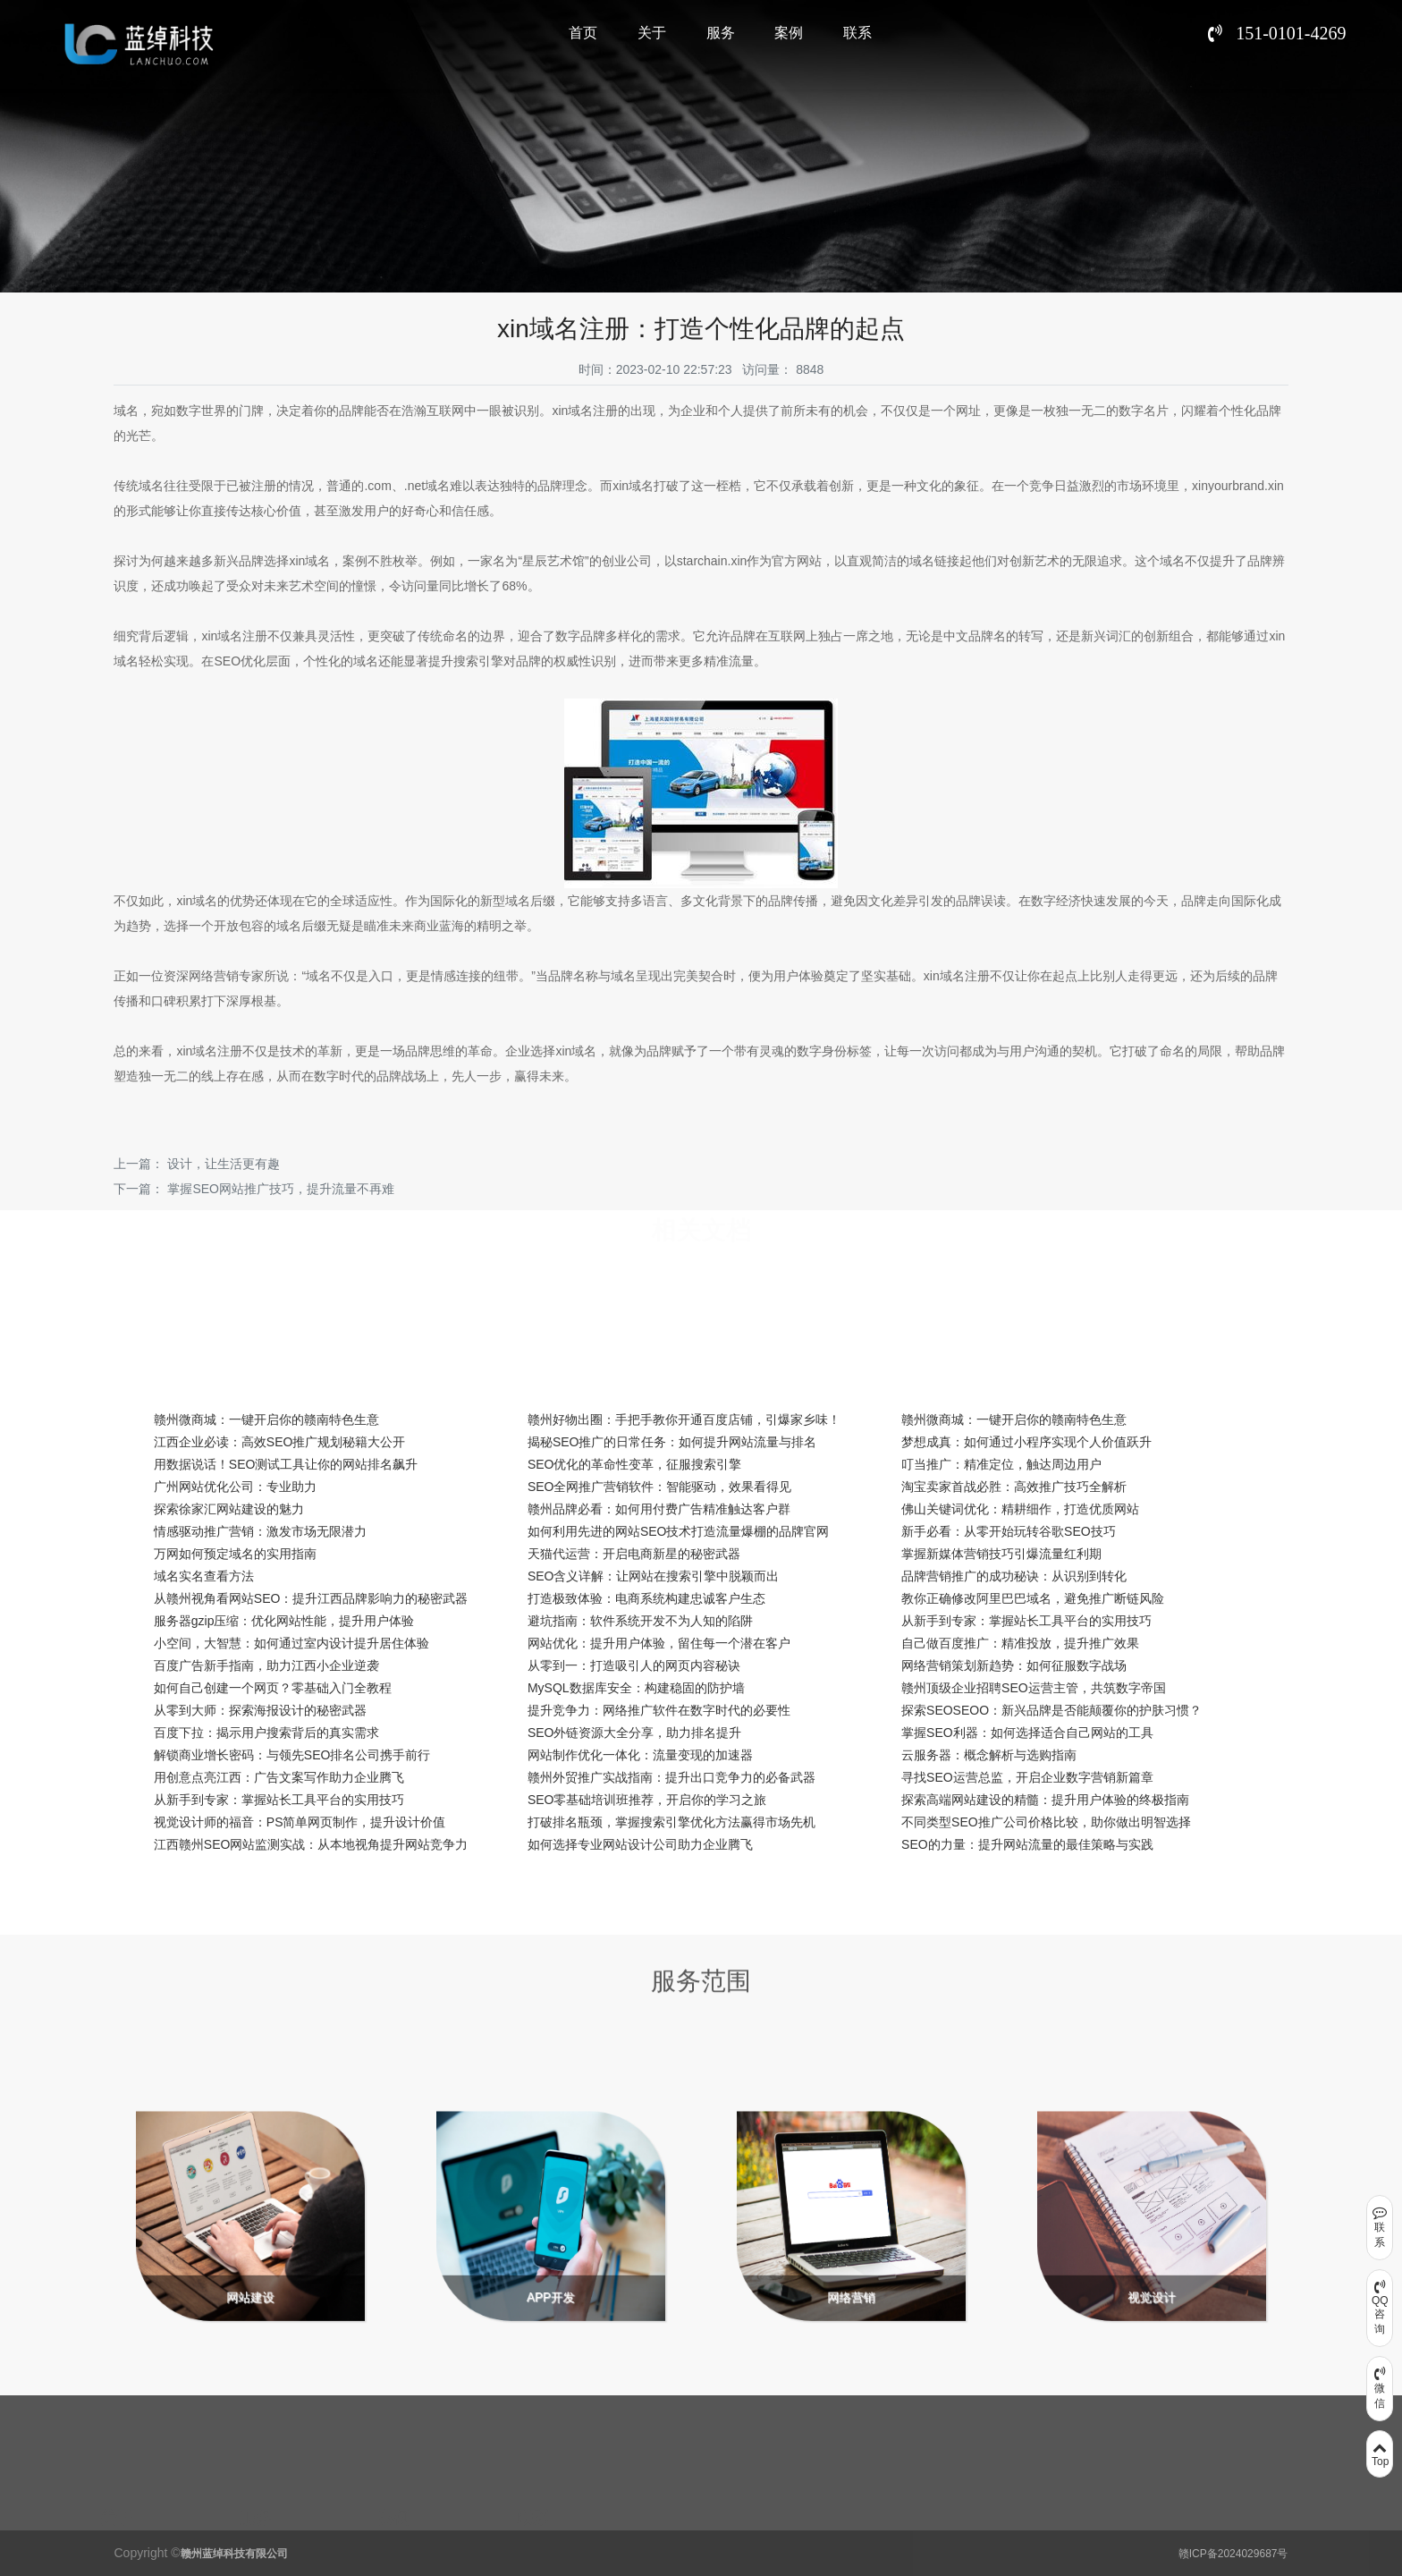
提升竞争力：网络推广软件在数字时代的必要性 (659, 1710)
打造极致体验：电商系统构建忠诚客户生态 (646, 1598)
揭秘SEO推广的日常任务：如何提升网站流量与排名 (672, 1442)
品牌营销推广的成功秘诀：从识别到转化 (1014, 1576)
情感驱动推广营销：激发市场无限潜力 (260, 1531)
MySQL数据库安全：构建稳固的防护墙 (636, 1688)
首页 (583, 32)
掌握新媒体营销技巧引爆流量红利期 (1001, 1553)
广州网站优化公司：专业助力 (235, 1486)
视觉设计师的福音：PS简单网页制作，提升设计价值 (300, 1822)
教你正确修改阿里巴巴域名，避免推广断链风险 (1032, 1598)
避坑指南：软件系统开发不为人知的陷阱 (640, 1621)
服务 (720, 32)
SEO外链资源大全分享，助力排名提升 (635, 1732)
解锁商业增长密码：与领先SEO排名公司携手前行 (292, 1755)
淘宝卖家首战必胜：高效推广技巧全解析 (1014, 1486)
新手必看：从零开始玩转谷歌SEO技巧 (1008, 1531)
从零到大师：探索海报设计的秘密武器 (260, 1710)
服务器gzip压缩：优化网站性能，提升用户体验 (284, 1621)
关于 (652, 32)
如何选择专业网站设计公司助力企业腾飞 (640, 1844)
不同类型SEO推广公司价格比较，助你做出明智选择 (1046, 1822)
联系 (857, 32)
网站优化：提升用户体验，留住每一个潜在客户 (659, 1643)
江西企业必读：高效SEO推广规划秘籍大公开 (280, 1442)
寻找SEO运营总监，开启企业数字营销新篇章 (1027, 1777)
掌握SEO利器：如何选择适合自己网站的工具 (1027, 1732)
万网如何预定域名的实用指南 (235, 1553)
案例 (788, 32)
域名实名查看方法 (204, 1576)
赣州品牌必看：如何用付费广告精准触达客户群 (659, 1509)
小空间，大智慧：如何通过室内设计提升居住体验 (291, 1643)
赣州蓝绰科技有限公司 (234, 2553)
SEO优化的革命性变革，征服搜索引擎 (635, 1464)
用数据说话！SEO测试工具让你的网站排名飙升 (286, 1464)
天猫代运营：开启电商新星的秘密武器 (634, 1553)
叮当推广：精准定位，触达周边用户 (1001, 1464)
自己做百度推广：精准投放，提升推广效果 (1020, 1643)
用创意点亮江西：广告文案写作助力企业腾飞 (279, 1777)
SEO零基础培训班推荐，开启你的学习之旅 (647, 1799)
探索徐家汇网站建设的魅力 (229, 1509)
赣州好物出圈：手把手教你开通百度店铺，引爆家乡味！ (684, 1419)
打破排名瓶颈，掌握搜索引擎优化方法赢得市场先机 (671, 1822)
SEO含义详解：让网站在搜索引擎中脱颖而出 (654, 1576)
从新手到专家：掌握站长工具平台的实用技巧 (1026, 1621)
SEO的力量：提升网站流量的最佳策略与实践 (1027, 1844)
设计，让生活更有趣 (223, 1164)
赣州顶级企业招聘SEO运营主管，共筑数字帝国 (1033, 1688)
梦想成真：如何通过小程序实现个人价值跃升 (1026, 1442)
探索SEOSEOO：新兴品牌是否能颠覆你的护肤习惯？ (1051, 1710)
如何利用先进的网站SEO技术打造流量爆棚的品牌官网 (679, 1531)
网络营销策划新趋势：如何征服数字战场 (1014, 1665)
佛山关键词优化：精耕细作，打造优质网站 (1020, 1509)
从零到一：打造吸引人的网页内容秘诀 (634, 1665)
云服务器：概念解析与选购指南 (989, 1755)
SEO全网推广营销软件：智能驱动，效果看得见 (660, 1486)
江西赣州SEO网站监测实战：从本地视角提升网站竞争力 (311, 1844)
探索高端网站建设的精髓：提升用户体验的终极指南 (1045, 1799)
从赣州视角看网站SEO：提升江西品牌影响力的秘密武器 (311, 1598)
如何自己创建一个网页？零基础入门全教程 (273, 1688)
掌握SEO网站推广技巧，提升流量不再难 (280, 1189)
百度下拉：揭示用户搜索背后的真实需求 (266, 1732)
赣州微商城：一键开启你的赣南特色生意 (266, 1419)
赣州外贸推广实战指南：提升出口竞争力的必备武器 (671, 1777)
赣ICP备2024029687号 (1233, 2553)
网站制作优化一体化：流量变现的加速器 (640, 1755)
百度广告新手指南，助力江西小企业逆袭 (266, 1665)
